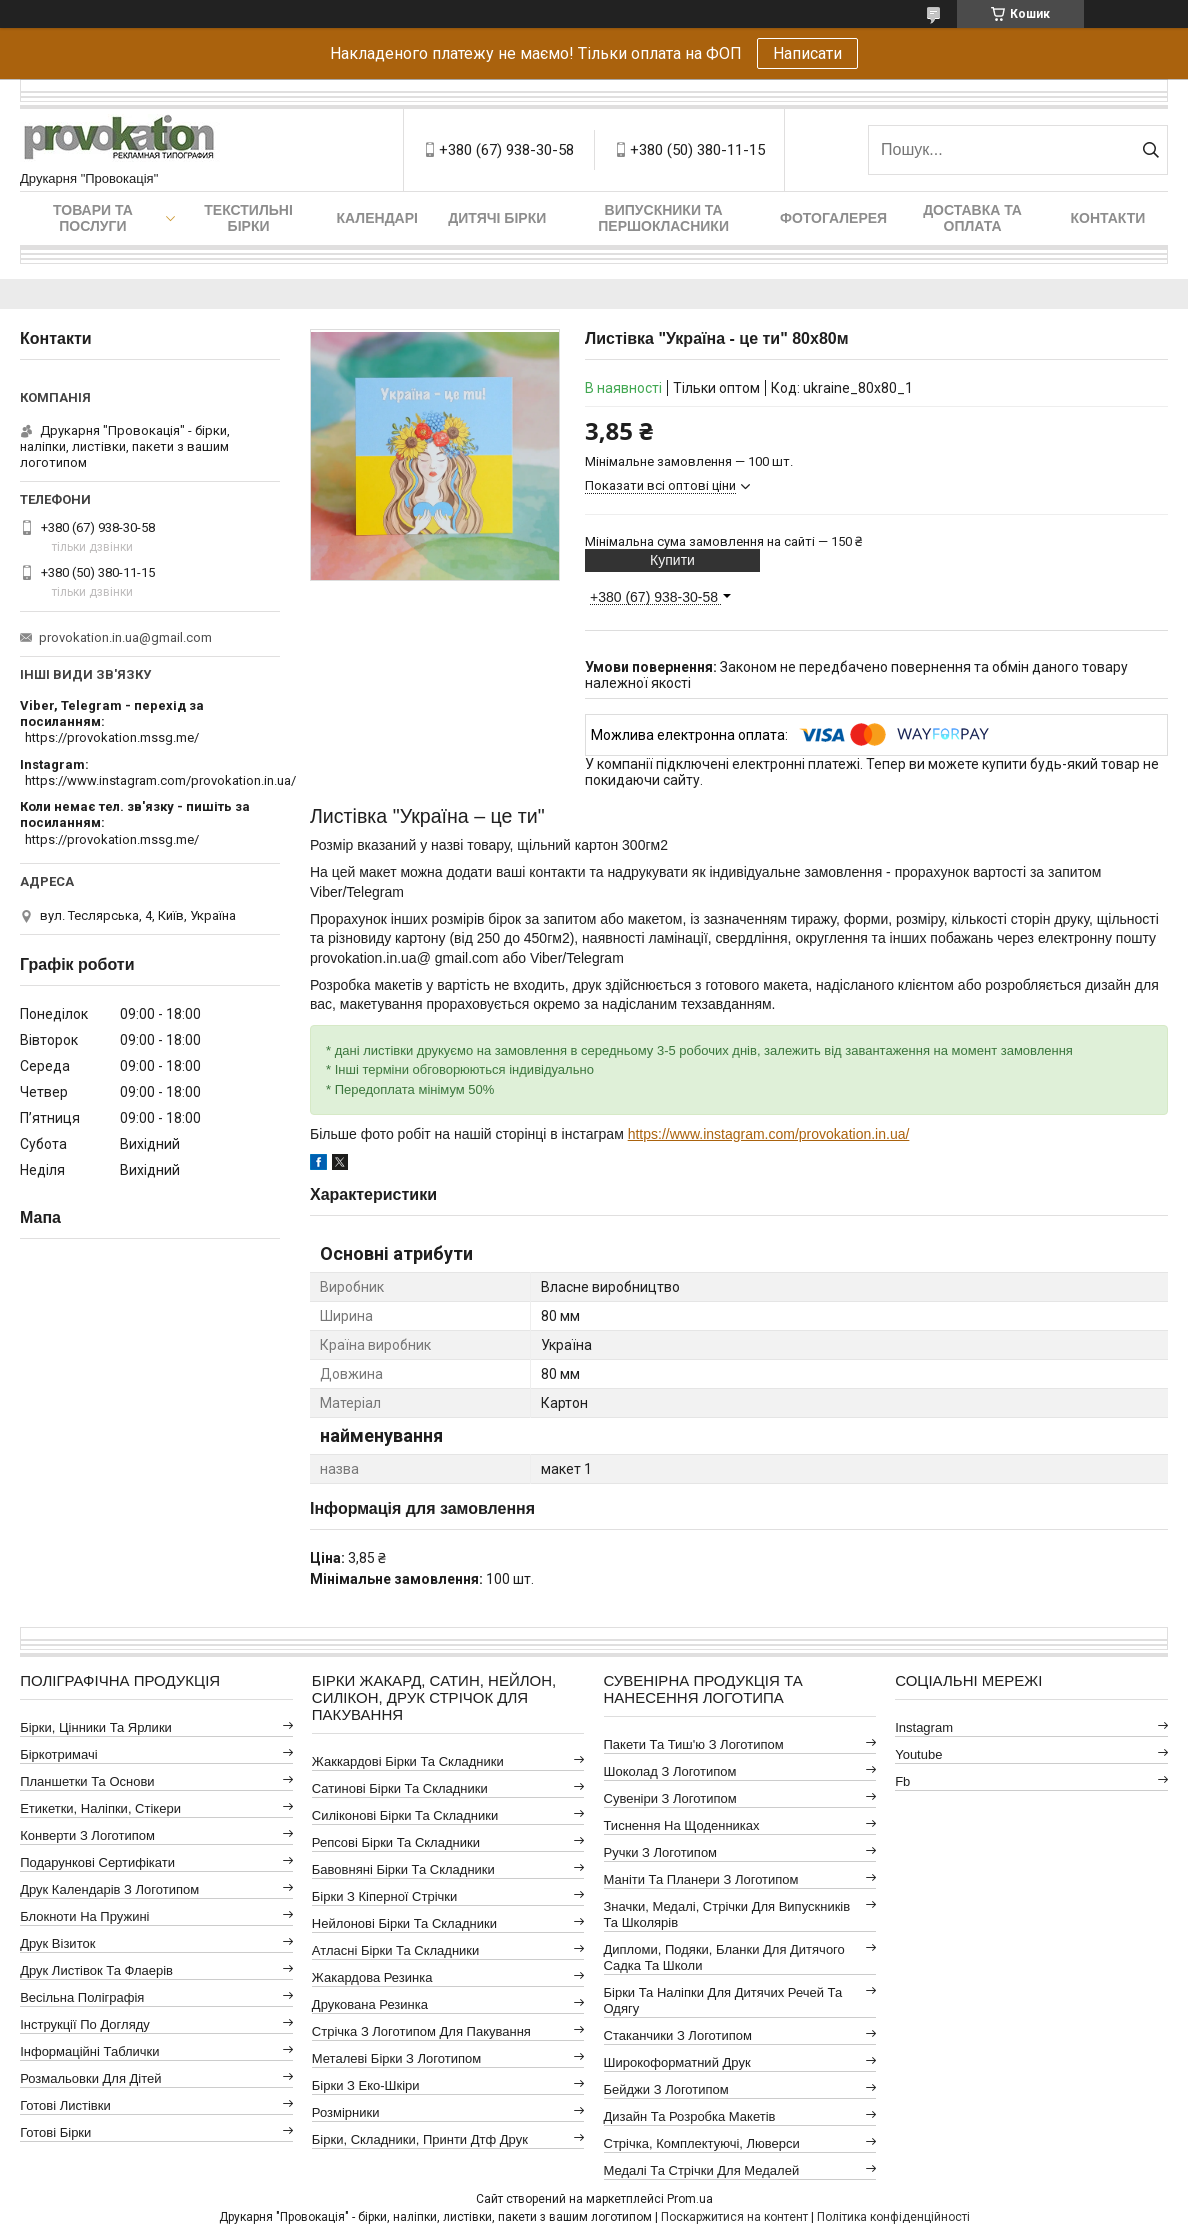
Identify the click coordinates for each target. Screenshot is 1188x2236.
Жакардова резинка (372, 1977)
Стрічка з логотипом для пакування (421, 2031)
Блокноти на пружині (84, 1916)
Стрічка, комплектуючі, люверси (702, 2143)
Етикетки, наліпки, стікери (100, 1808)
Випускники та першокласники (663, 218)
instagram (924, 1727)
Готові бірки (55, 2132)
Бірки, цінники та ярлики (96, 1727)
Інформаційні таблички (89, 2051)
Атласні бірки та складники (395, 1950)
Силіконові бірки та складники (405, 1815)
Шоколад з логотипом (670, 1771)
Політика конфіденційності (893, 2217)
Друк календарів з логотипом (109, 1889)
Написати (807, 53)
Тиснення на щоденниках (682, 1825)
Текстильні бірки (248, 218)
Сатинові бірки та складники (400, 1788)
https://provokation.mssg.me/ (112, 737)
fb (902, 1781)
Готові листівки (65, 2105)
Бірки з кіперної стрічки (384, 1896)
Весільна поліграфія (82, 1997)
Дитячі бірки (497, 218)
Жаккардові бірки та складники (408, 1761)
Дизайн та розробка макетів (690, 2116)
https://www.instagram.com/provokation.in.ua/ (769, 1134)
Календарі (377, 218)
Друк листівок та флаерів (96, 1970)
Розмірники (346, 2112)
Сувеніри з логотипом (670, 1798)
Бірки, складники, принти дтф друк (420, 2139)
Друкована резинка (370, 2004)
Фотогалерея (833, 218)
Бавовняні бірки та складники (403, 1869)
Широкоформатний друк (677, 2062)
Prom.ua (690, 2199)
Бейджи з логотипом (666, 2089)
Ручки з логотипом (661, 1852)
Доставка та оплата (972, 218)
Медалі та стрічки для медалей (702, 2170)
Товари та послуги (93, 218)
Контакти (1108, 218)
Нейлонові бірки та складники (404, 1923)
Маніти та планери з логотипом (701, 1879)
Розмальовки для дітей (90, 2078)
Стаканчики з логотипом (678, 2035)
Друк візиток (57, 1943)
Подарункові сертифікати (97, 1862)
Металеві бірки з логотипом (396, 2058)
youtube (918, 1754)
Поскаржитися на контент (734, 2217)
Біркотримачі (58, 1754)
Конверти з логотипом (87, 1835)
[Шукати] (1150, 150)
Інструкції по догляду (85, 2024)
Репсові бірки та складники (396, 1842)
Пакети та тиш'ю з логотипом (694, 1744)
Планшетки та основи (87, 1781)
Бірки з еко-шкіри (366, 2085)
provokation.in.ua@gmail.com (125, 637)
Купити (672, 560)
